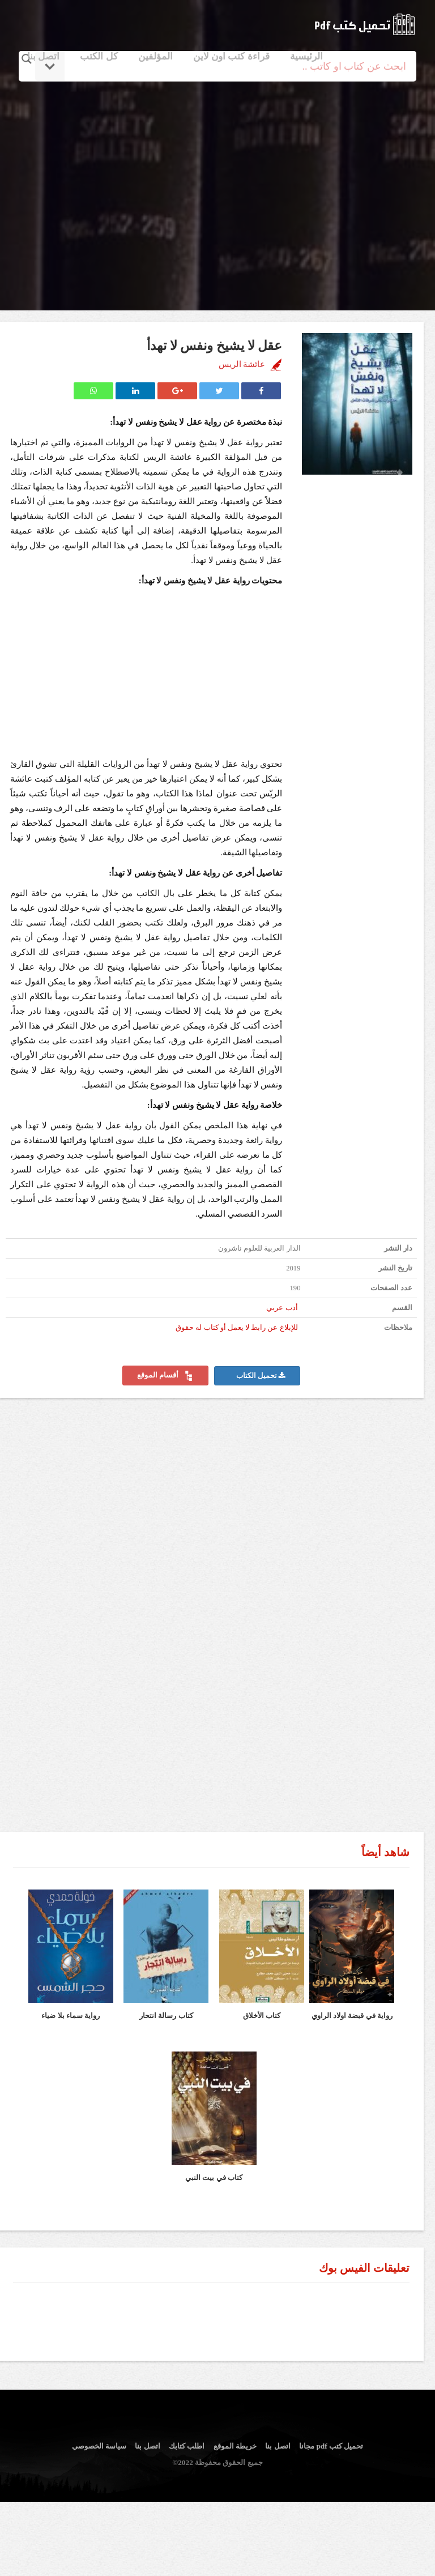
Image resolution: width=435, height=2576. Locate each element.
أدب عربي (281, 1308)
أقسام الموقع (165, 1376)
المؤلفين (155, 56)
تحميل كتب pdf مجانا (331, 2446)
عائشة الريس (242, 364)
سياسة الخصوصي (99, 2446)
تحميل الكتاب (260, 1376)
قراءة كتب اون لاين (231, 56)
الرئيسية (306, 56)
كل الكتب (98, 56)
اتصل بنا (43, 56)
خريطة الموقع (235, 2446)
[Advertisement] (217, 183)
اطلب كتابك (186, 2446)
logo (364, 24)
